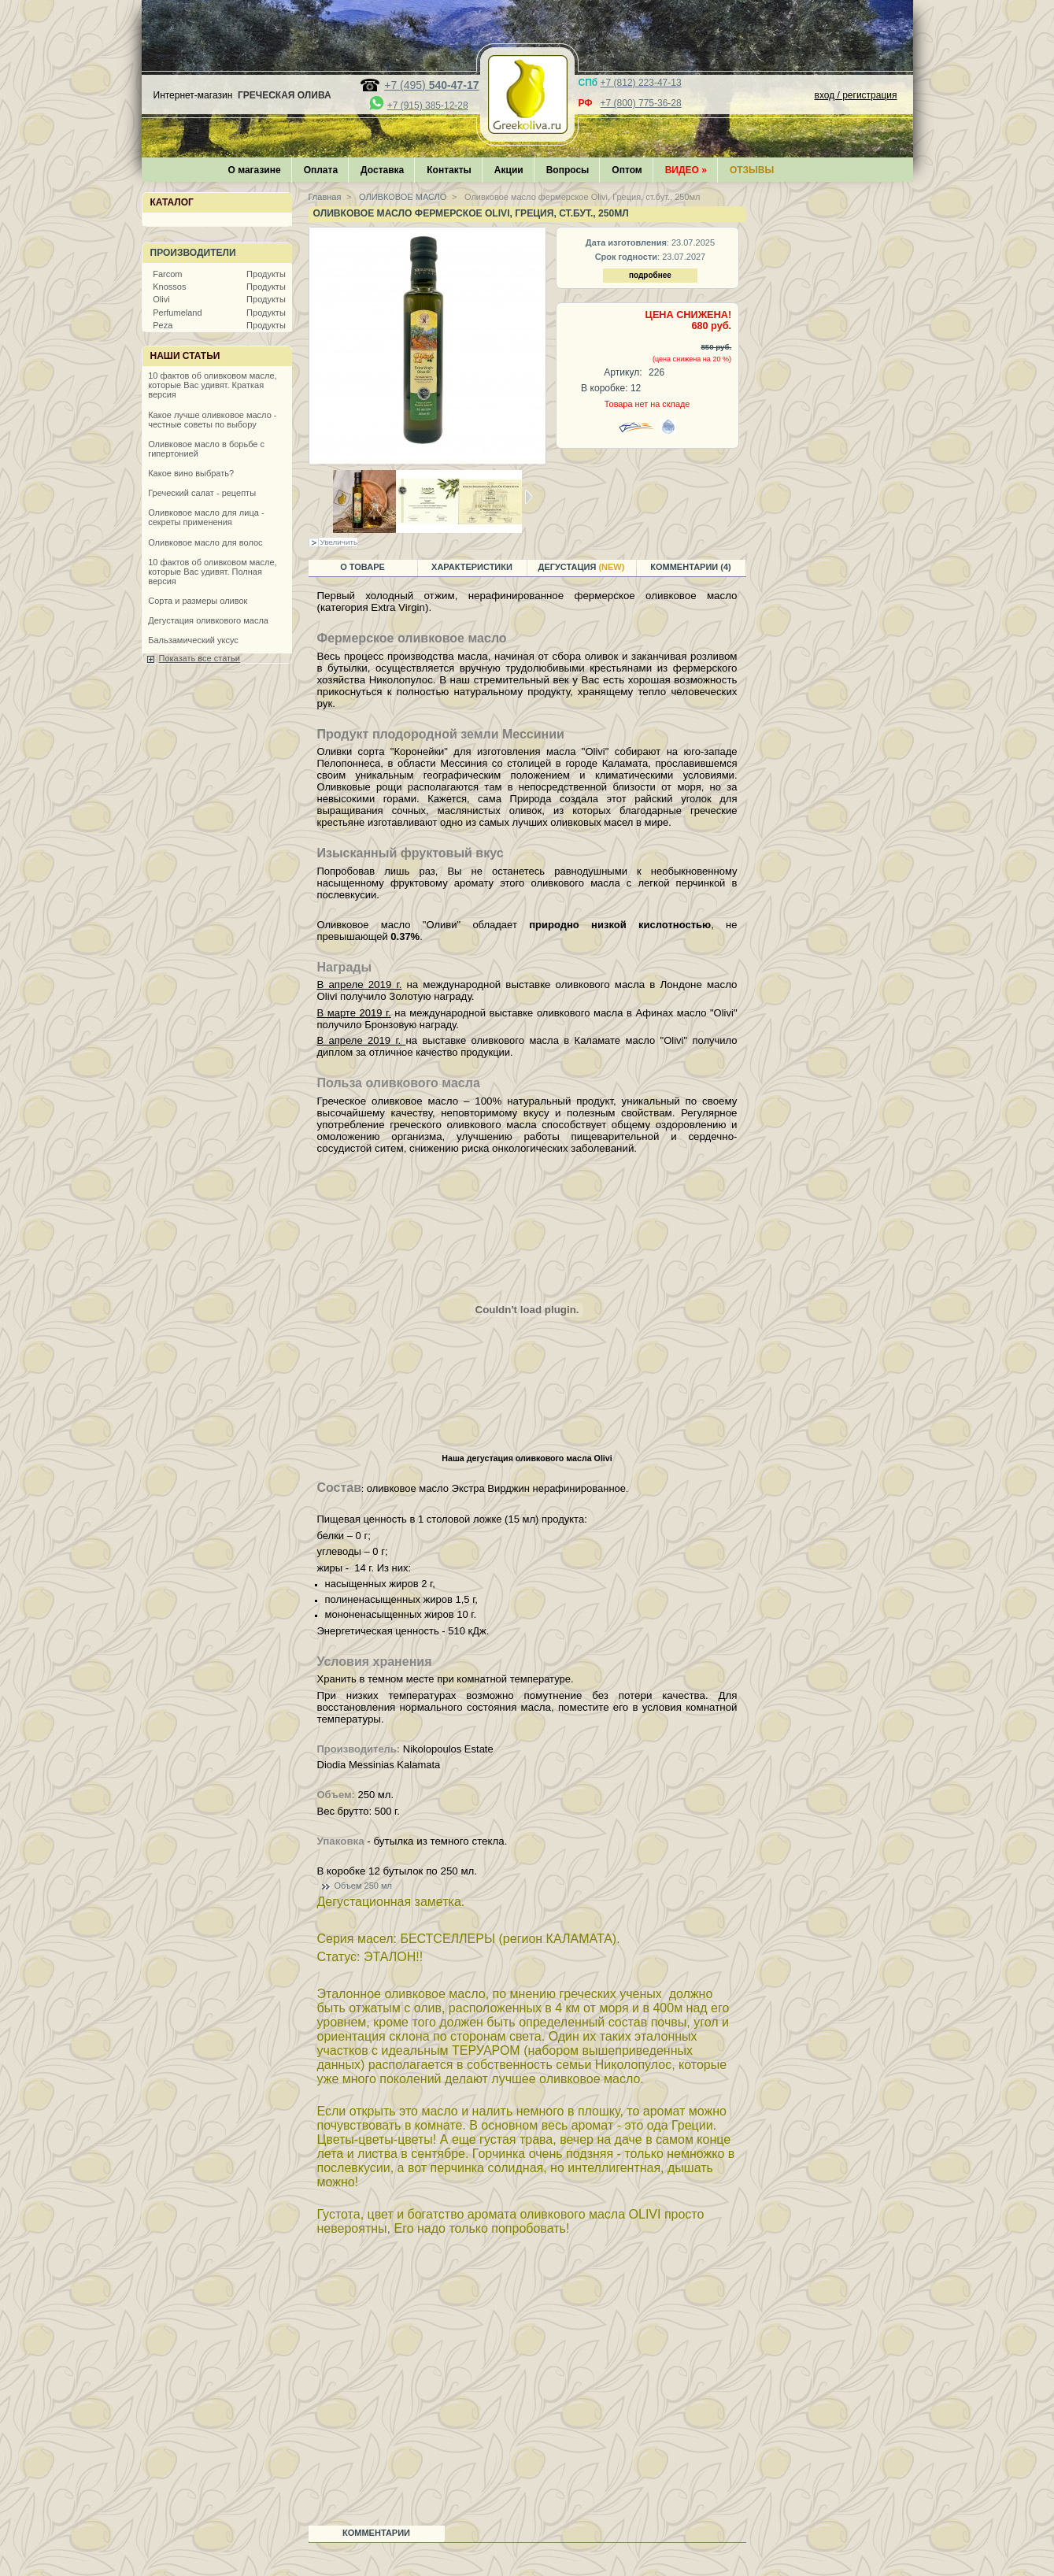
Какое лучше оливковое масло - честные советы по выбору (212, 419)
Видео (686, 170)
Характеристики (471, 567)
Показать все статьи (199, 658)
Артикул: (623, 372)
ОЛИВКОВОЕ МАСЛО (401, 197)
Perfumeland (177, 312)
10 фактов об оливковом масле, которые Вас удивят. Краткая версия (212, 385)
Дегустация (581, 567)
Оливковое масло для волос (205, 542)
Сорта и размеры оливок (197, 600)
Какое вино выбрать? (191, 473)
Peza (162, 325)
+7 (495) (431, 85)
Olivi (161, 299)
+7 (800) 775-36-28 (641, 103)
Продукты (266, 274)
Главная (325, 197)
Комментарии (376, 2532)
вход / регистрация (856, 95)
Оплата (321, 170)
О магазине (254, 170)
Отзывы (752, 170)
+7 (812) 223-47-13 (641, 82)
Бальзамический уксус (193, 640)
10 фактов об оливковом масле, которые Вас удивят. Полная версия (212, 571)
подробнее (650, 275)
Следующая (528, 497)
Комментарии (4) (690, 567)
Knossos (169, 286)
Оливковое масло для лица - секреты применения (206, 517)
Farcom (167, 274)
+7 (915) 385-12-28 (427, 105)
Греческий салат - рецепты (202, 493)
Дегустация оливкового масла (208, 620)
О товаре (362, 567)
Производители (193, 252)
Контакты (449, 170)
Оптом (627, 170)
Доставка (382, 170)
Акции (508, 170)
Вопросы (568, 170)
